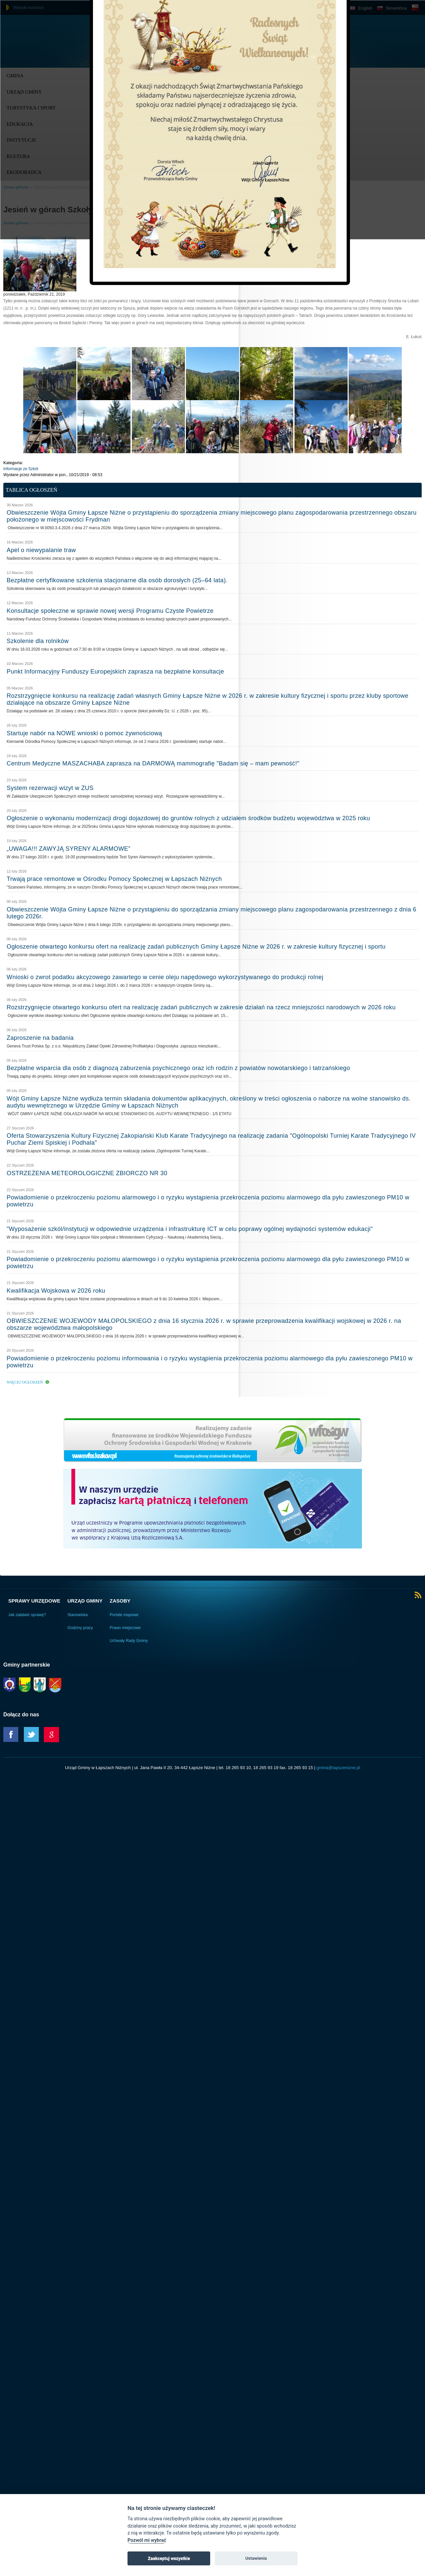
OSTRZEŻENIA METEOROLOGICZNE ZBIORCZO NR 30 (87, 1173)
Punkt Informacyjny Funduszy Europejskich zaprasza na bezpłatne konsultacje (115, 671)
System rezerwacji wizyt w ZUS (50, 788)
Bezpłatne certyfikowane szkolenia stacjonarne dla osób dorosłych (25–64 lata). (117, 580)
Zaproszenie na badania (40, 1038)
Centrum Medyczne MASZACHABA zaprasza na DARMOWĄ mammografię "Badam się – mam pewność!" (153, 763)
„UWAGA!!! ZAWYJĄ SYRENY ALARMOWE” (68, 848)
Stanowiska (77, 1614)
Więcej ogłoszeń (25, 1382)
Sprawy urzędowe (34, 1601)
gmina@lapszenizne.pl (338, 1767)
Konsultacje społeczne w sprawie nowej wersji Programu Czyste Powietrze (110, 611)
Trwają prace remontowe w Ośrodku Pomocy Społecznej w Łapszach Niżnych (114, 879)
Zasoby (120, 1601)
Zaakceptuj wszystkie (169, 2558)
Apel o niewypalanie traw (41, 550)
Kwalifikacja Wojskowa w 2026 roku (56, 1290)
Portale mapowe (124, 1614)
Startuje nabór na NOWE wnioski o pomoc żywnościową (84, 733)
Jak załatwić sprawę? (27, 1614)
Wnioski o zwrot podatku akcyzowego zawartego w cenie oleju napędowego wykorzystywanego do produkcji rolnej (165, 977)
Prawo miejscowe (125, 1627)
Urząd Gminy (85, 1601)
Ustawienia (256, 2558)
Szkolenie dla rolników (38, 641)
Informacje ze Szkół (20, 468)
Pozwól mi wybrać (147, 2540)
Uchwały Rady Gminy (129, 1640)
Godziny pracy (80, 1627)
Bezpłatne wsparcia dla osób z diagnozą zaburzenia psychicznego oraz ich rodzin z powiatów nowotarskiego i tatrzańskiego (178, 1068)
